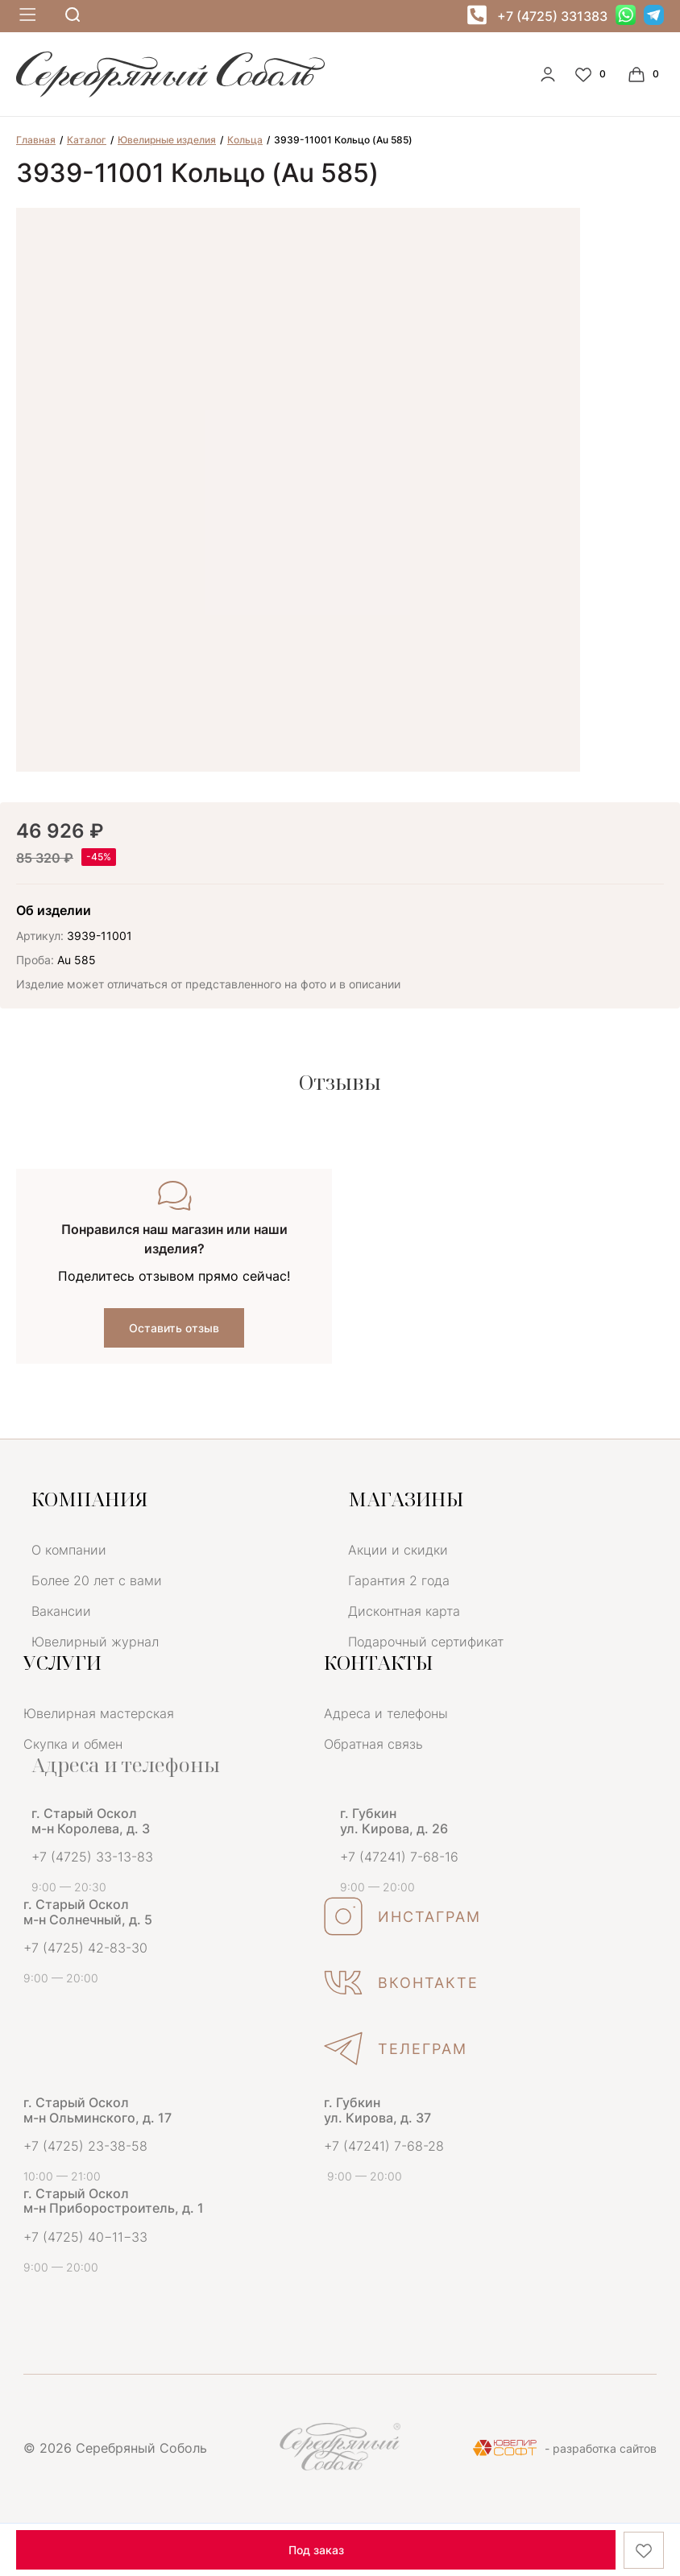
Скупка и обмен (72, 1744)
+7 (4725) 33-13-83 (92, 1857)
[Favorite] (592, 74)
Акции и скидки (398, 1550)
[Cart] (645, 74)
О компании (68, 1550)
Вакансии (61, 1611)
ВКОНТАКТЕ (401, 1982)
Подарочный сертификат (426, 1642)
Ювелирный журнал (95, 1642)
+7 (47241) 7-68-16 (399, 1857)
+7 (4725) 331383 (552, 16)
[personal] (548, 74)
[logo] (170, 93)
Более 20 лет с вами (96, 1580)
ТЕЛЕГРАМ (395, 2048)
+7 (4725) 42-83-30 (85, 1948)
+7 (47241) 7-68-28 (384, 2146)
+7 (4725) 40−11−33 (85, 2237)
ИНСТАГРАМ (402, 1916)
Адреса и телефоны (386, 1713)
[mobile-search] (72, 16)
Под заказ (316, 2550)
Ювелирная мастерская (98, 1713)
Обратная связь (373, 1744)
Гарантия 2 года (399, 1580)
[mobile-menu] (25, 16)
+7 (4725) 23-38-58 (85, 2146)
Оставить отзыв (174, 1328)
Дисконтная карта (404, 1611)
